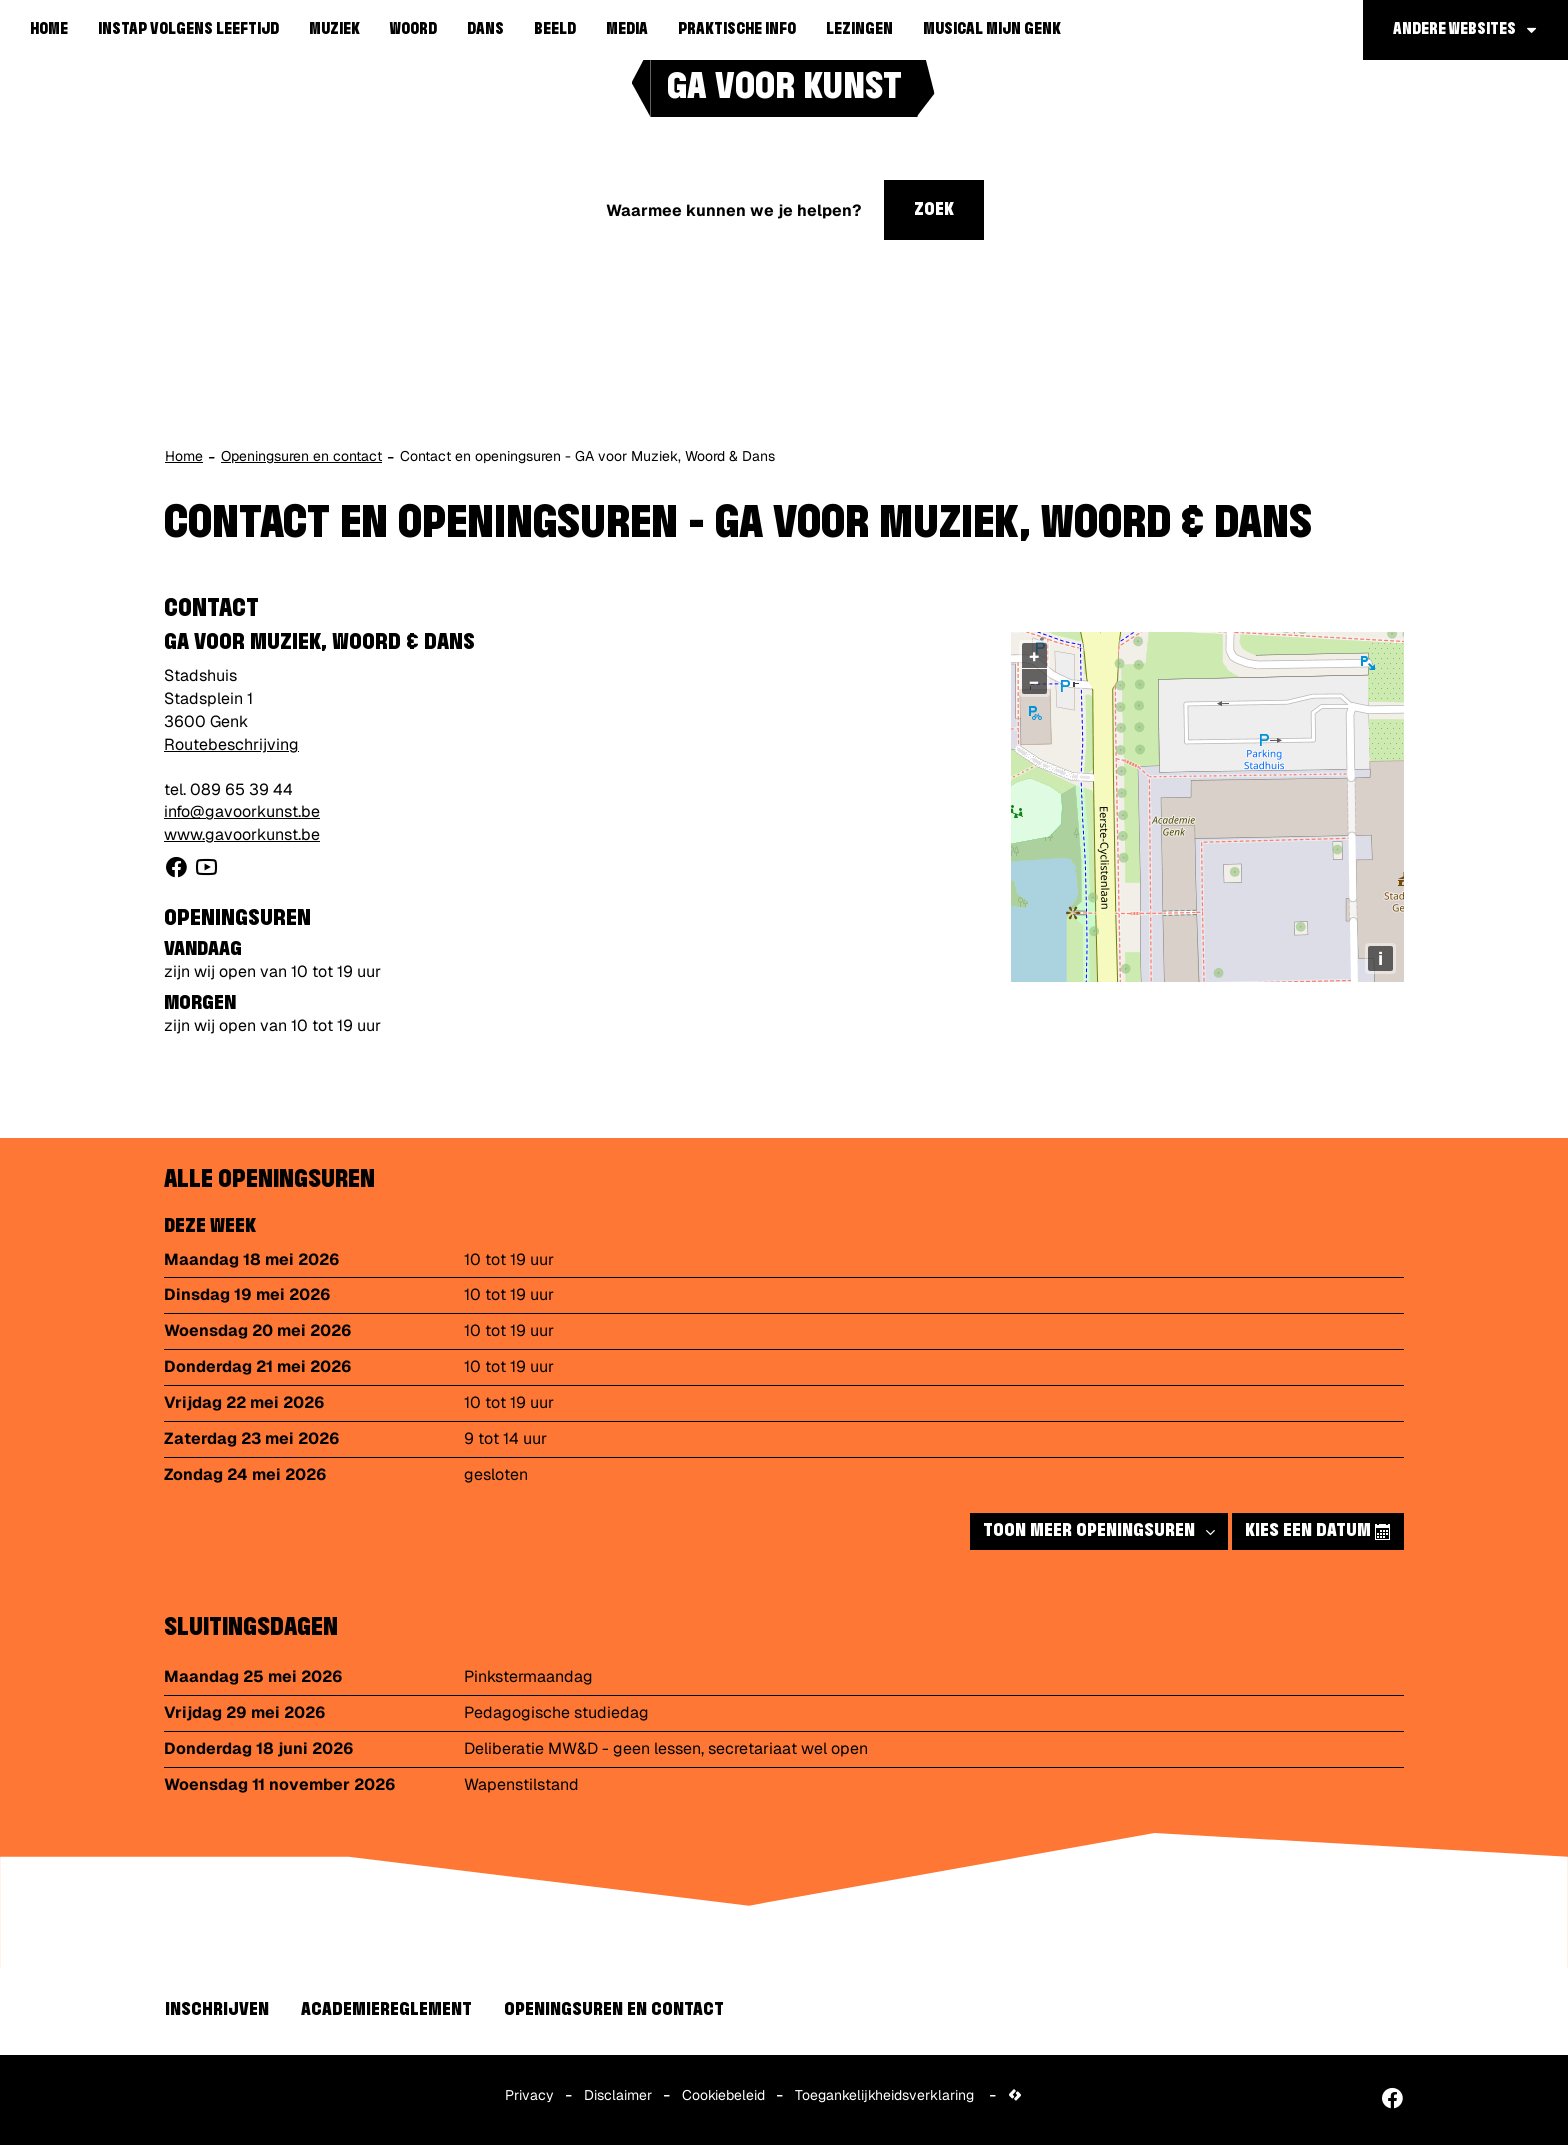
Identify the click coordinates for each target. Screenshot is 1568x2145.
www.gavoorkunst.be (242, 834)
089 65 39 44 (241, 789)
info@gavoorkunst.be (242, 811)
